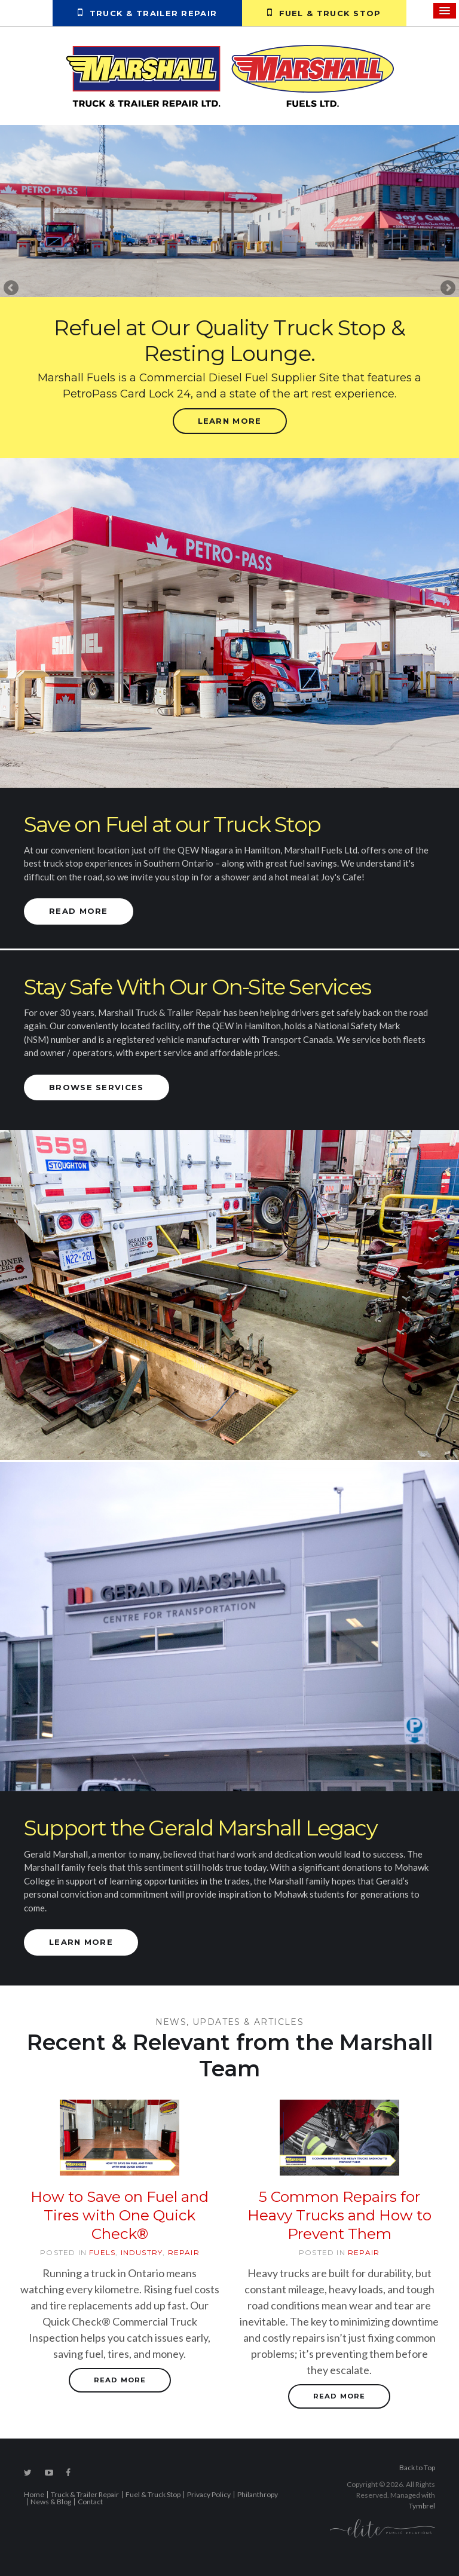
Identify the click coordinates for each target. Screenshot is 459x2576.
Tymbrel (422, 2506)
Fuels (102, 2252)
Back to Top (417, 2468)
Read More (78, 911)
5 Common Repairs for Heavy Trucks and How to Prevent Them (339, 2215)
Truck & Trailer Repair (147, 12)
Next (447, 289)
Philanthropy (257, 2495)
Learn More (230, 421)
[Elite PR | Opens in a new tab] (382, 2527)
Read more (120, 2380)
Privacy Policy (209, 2495)
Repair (184, 2252)
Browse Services (96, 1087)
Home (34, 2495)
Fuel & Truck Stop (324, 12)
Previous (12, 289)
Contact (90, 2502)
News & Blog (50, 2502)
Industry (142, 2252)
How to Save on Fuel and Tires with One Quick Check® (119, 2215)
